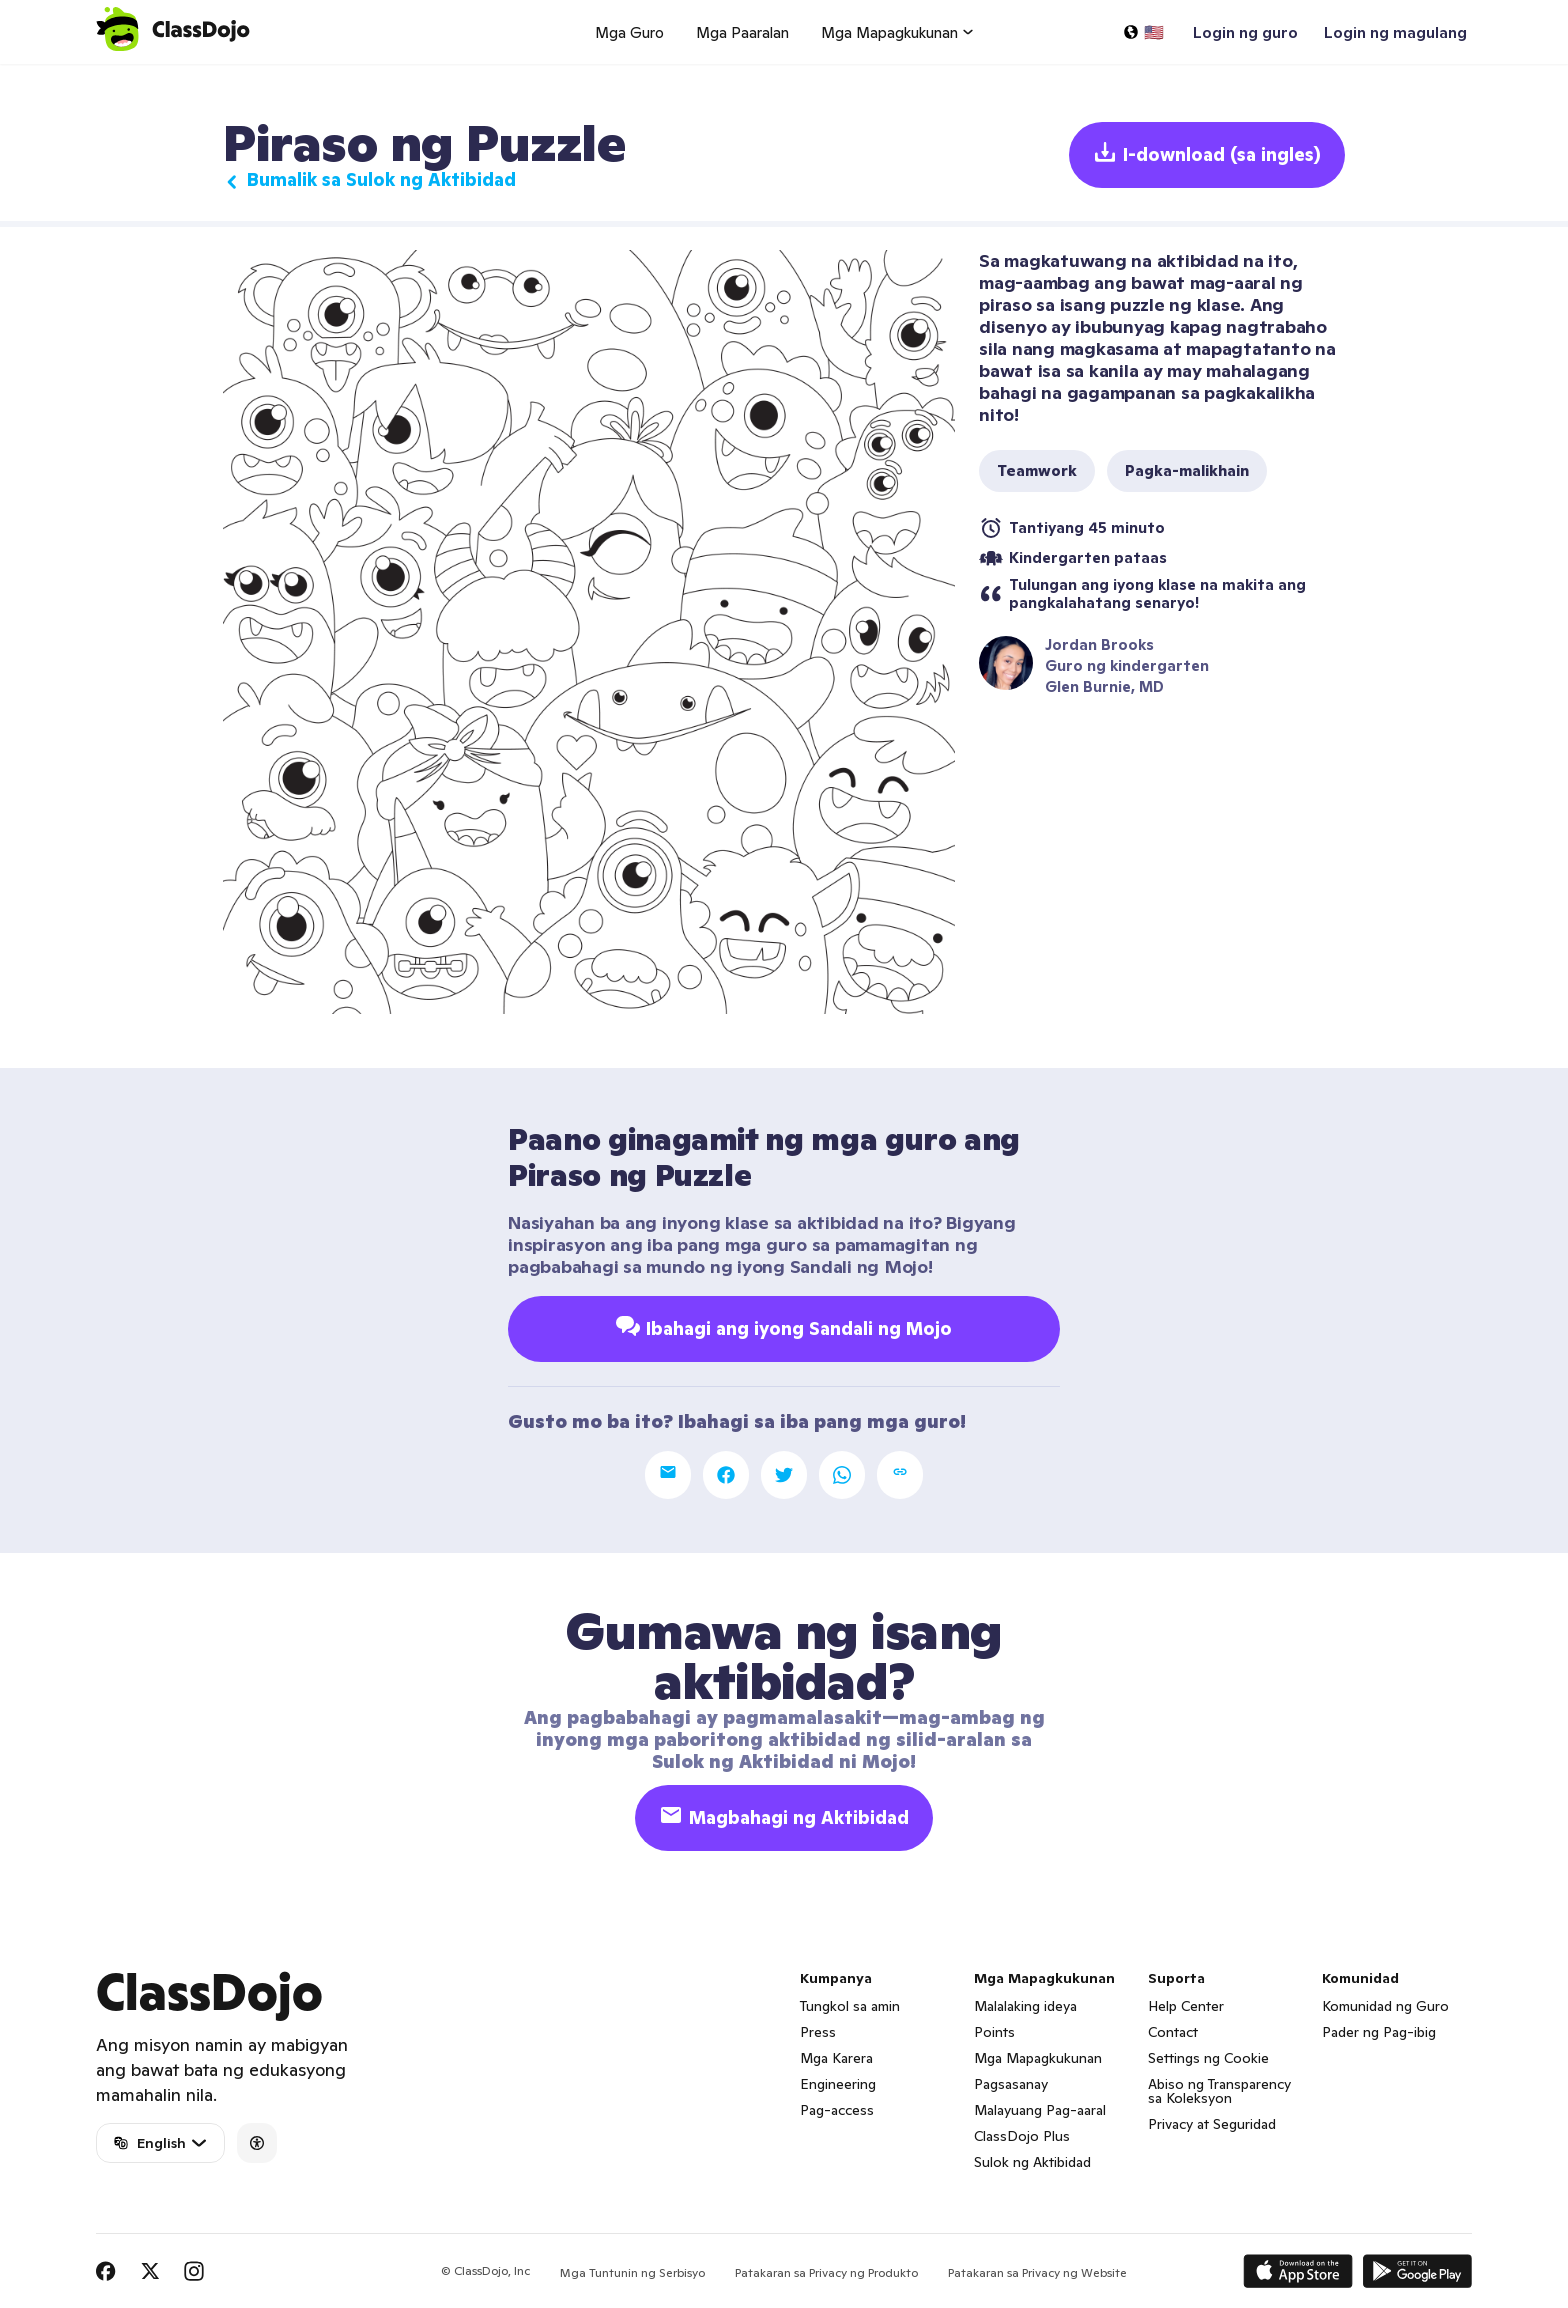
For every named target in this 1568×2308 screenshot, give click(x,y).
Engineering (838, 2084)
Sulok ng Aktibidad (1032, 2162)
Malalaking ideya (1025, 2006)
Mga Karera (836, 2058)
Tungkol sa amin (850, 2006)
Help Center (1186, 2006)
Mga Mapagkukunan (1038, 2058)
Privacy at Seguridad (1212, 2124)
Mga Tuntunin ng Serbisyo (632, 2272)
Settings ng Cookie (1208, 2058)
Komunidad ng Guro (1385, 2006)
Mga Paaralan (742, 32)
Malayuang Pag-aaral (1040, 2110)
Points (994, 2032)
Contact (1173, 2032)
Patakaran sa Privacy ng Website (1037, 2272)
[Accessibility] (257, 2143)
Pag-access (837, 2110)
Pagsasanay (1011, 2084)
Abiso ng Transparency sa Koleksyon (1219, 2091)
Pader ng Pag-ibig (1379, 2032)
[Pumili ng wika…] (1143, 32)
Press (818, 2032)
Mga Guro (629, 32)
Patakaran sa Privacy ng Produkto (826, 2272)
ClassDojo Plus (1022, 2136)
